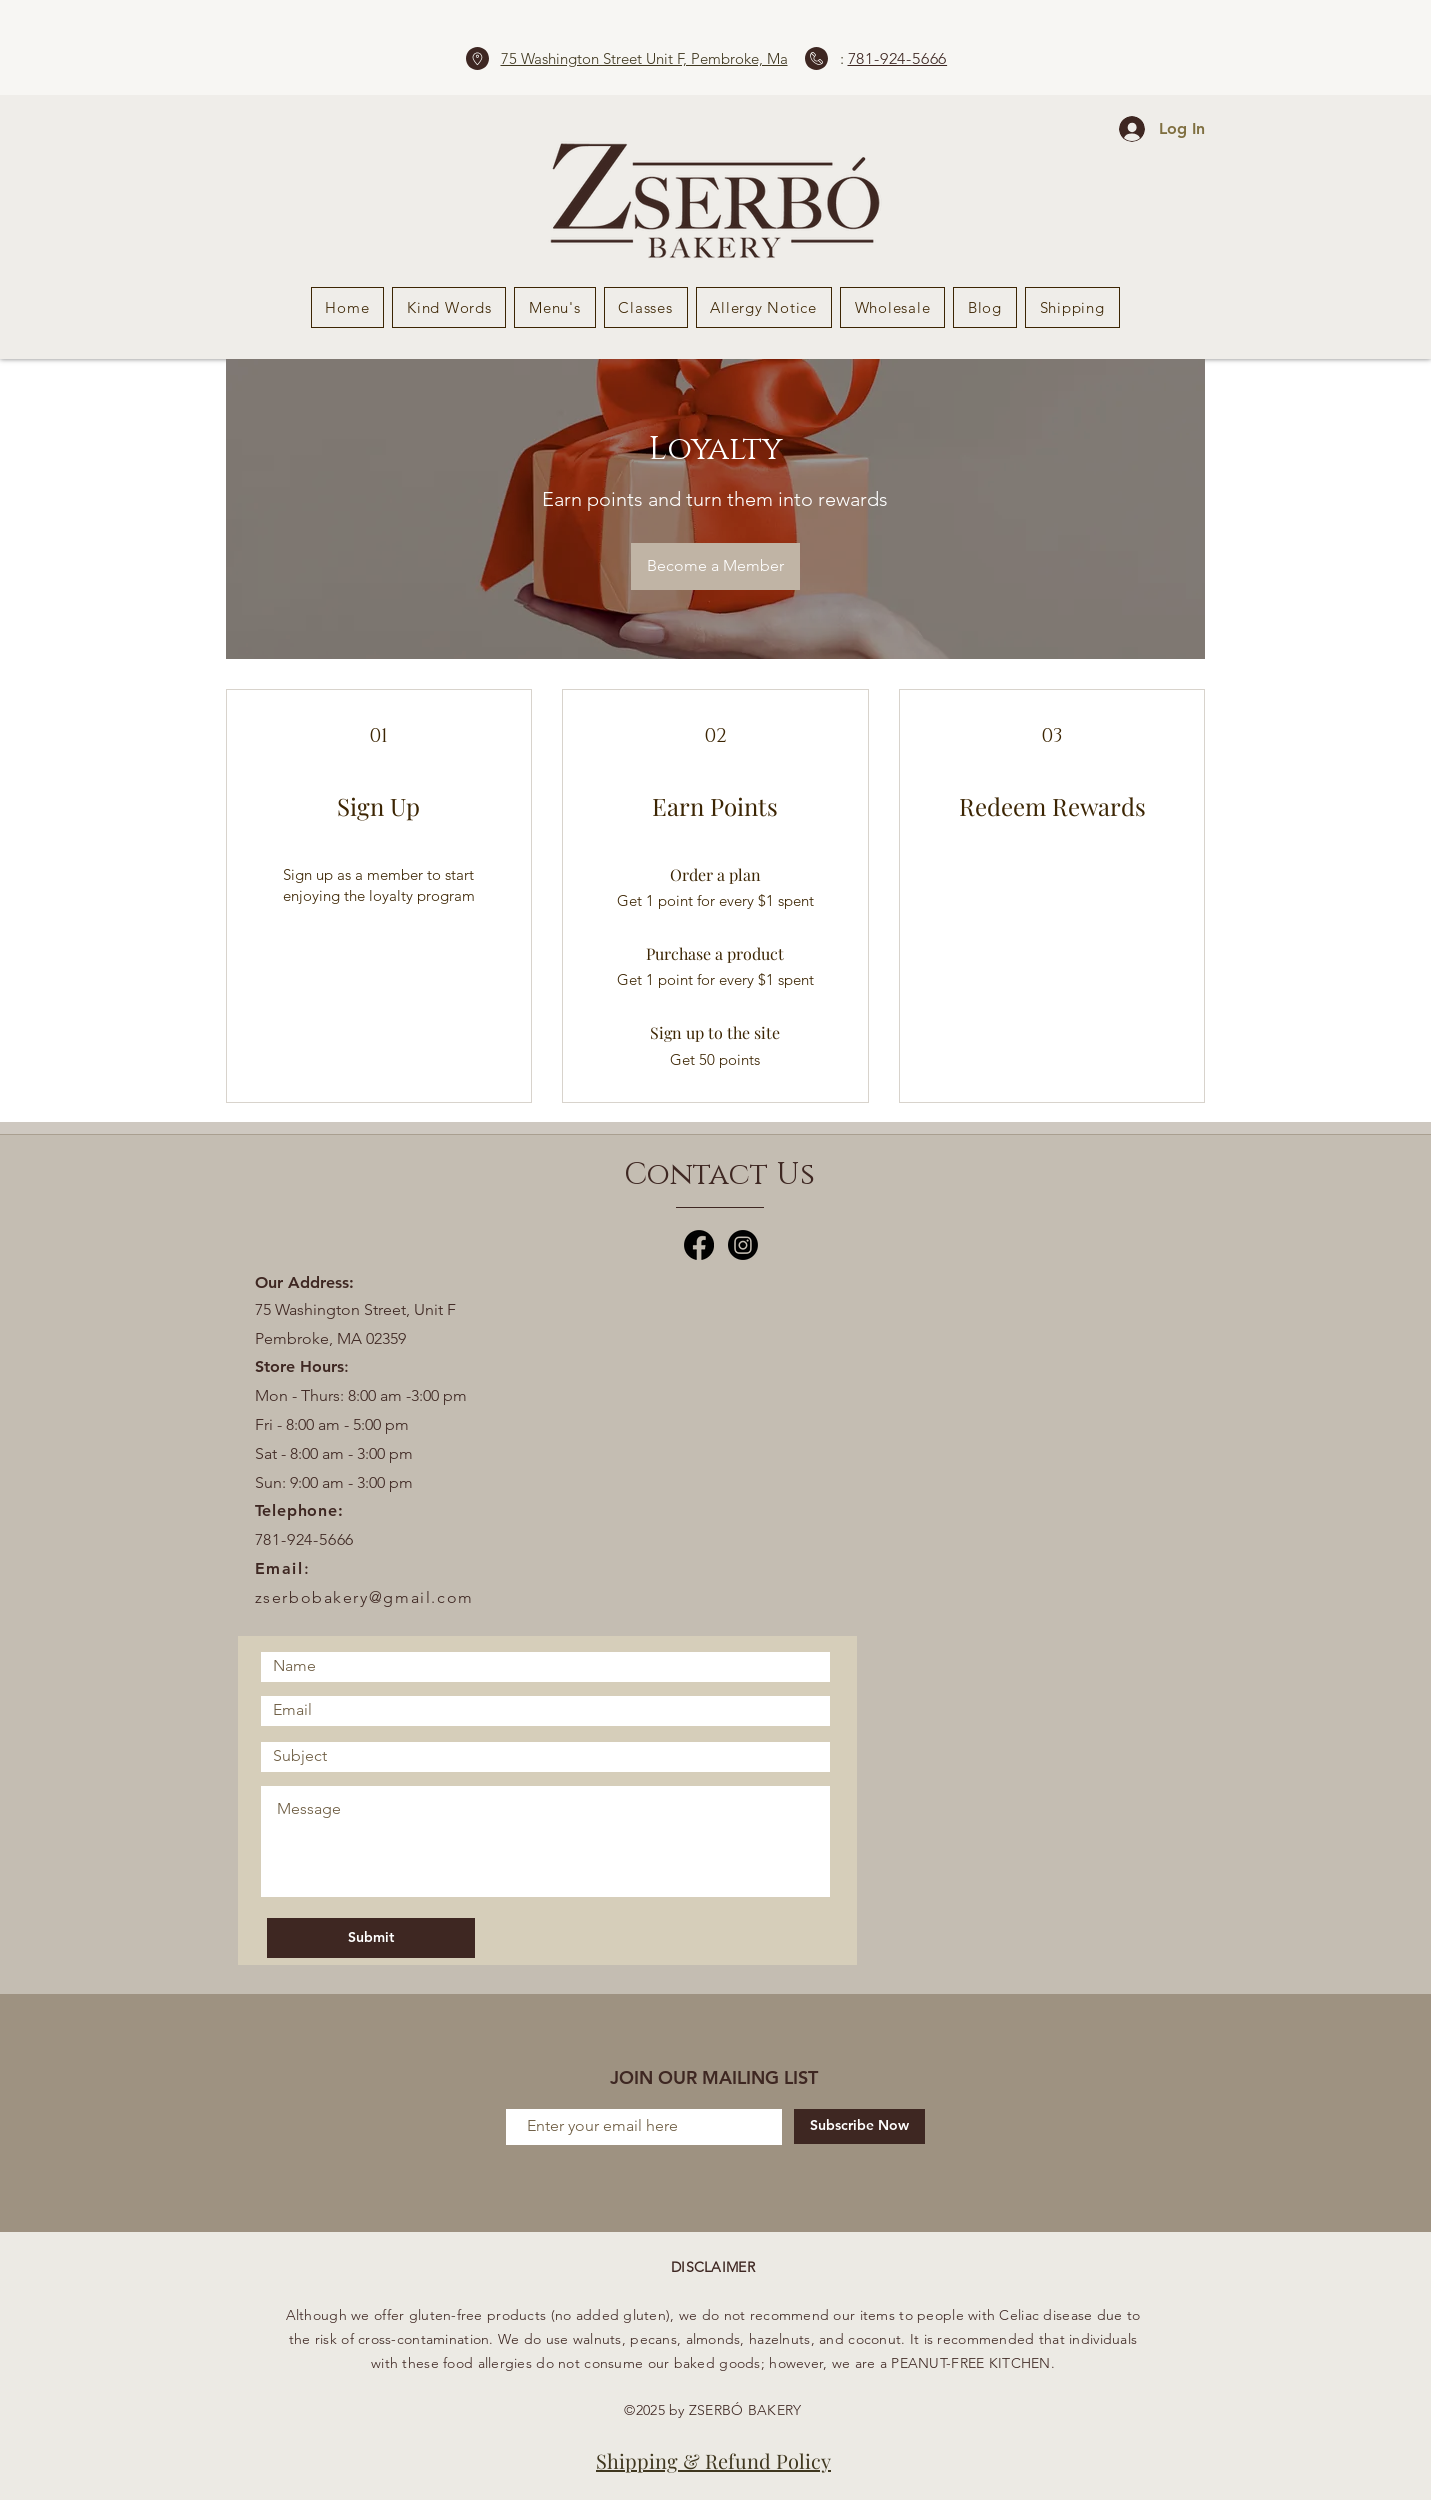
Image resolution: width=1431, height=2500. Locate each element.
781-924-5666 (898, 58)
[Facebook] (699, 1245)
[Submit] (371, 1938)
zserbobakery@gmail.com (364, 1597)
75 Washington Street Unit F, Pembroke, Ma (644, 58)
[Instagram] (743, 1245)
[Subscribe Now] (859, 2126)
